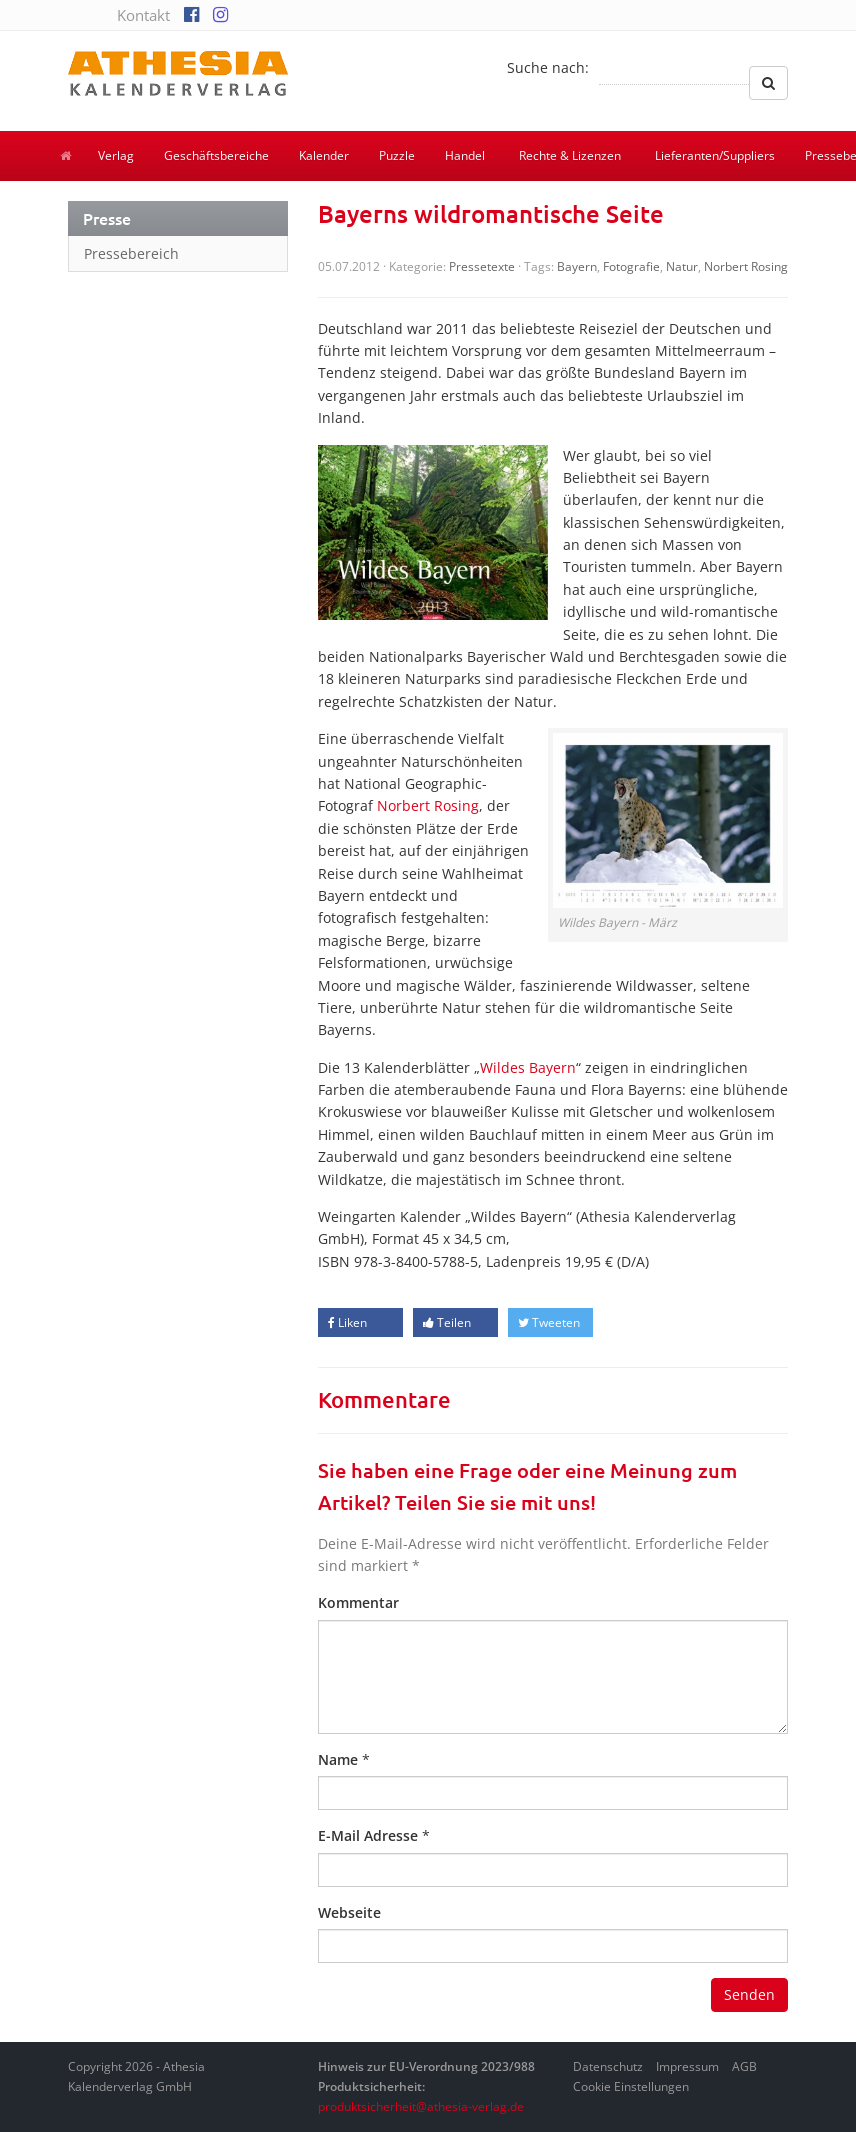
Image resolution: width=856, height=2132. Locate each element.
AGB (744, 2066)
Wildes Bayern (528, 1067)
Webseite (349, 1912)
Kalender (324, 155)
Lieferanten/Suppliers (715, 155)
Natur (682, 266)
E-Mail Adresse (368, 1835)
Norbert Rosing (746, 266)
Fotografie (631, 266)
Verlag (116, 155)
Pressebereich (131, 253)
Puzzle (397, 155)
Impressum (687, 2066)
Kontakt (143, 15)
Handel (465, 155)
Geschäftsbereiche (216, 155)
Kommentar (358, 1602)
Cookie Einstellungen (631, 2086)
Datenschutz (608, 2066)
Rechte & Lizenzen (570, 155)
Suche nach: (548, 67)
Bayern (577, 266)
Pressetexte (482, 266)
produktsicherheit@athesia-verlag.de (421, 2106)
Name (338, 1759)
